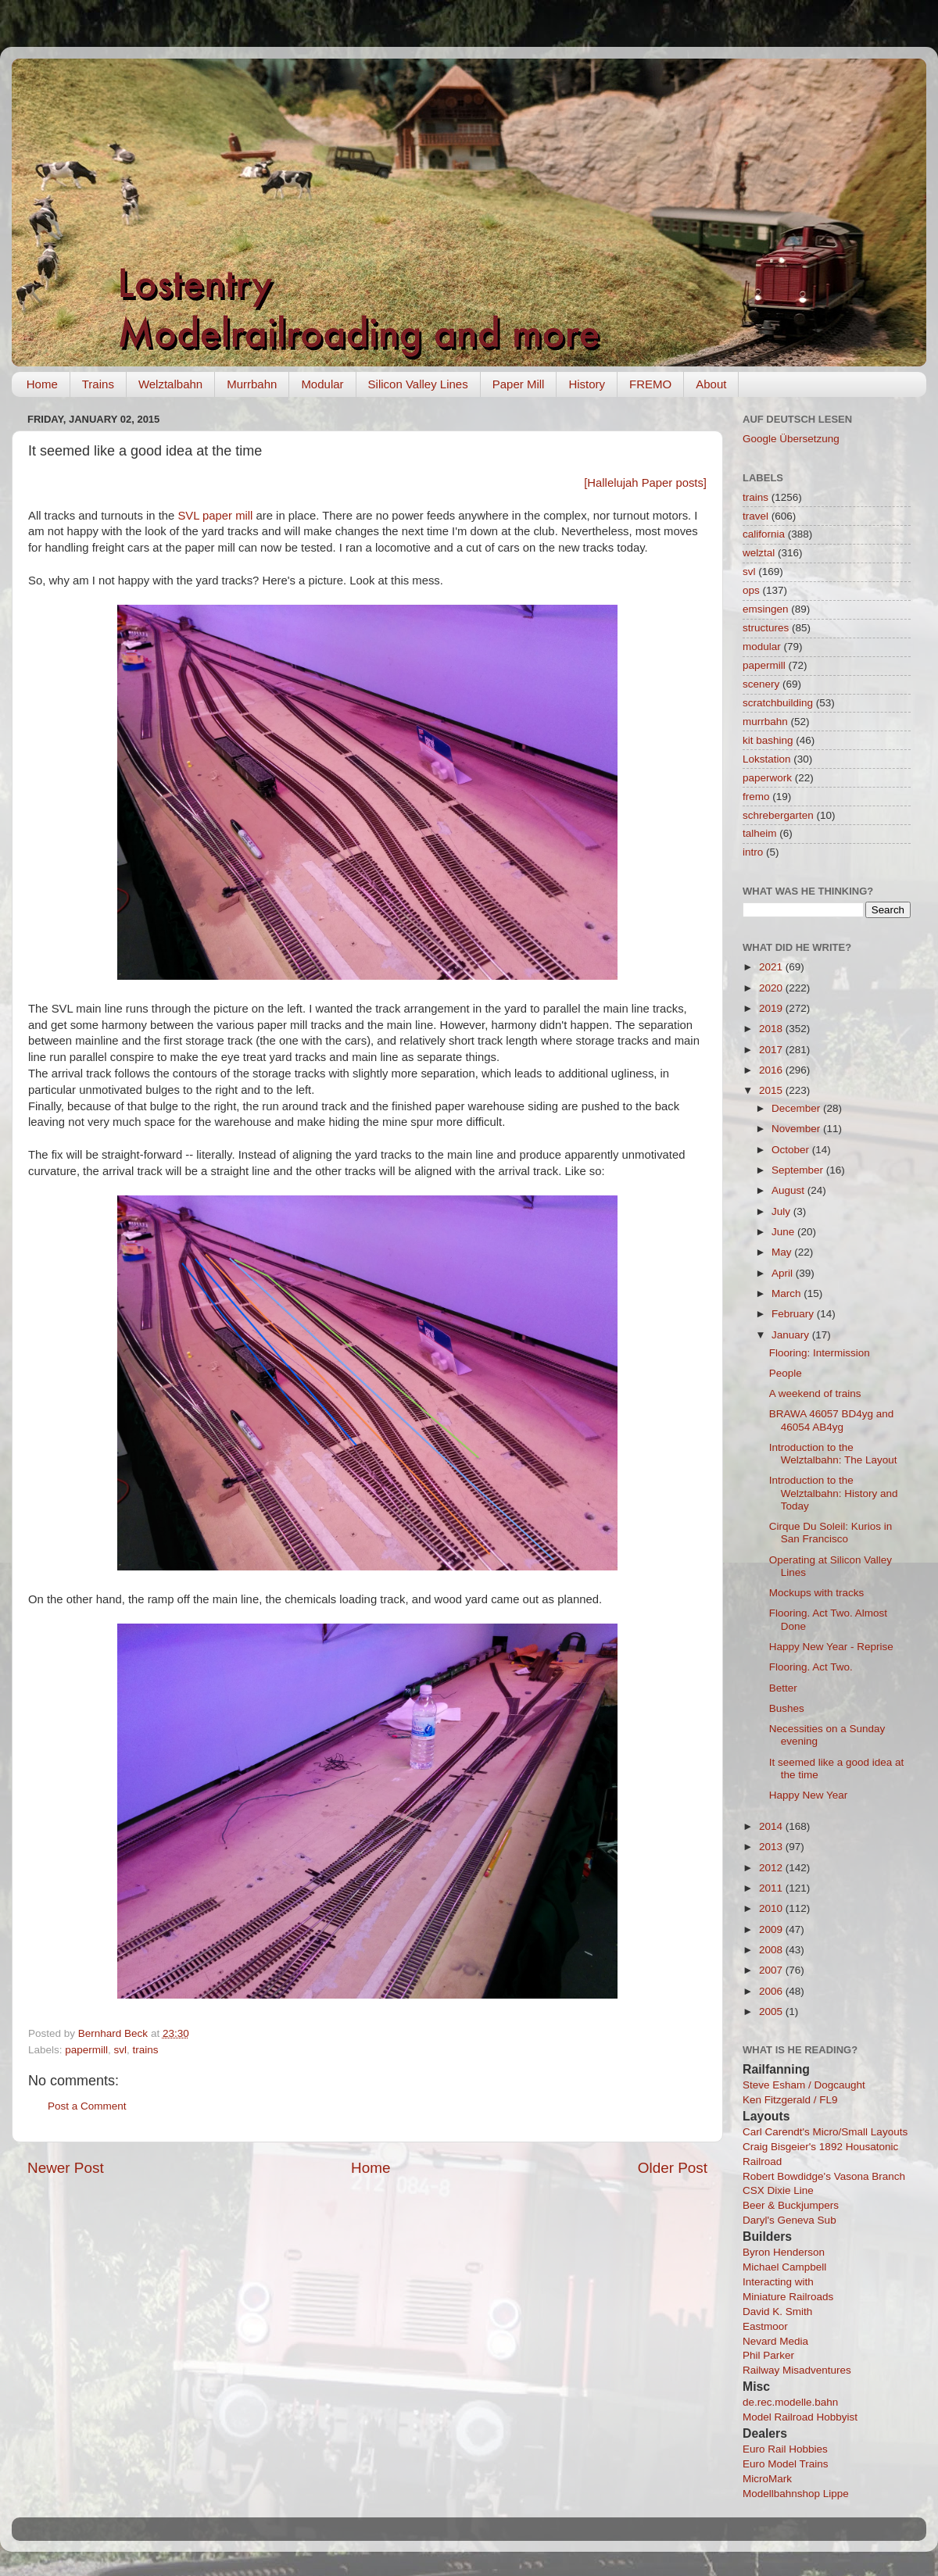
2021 (772, 967)
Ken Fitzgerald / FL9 (790, 2100)
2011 (772, 1888)
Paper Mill (518, 384)
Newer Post (65, 2168)
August (789, 1190)
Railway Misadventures (797, 2370)
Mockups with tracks (817, 1593)
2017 (772, 1050)
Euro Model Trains (786, 2464)
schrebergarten (778, 815)
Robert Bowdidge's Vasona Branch (824, 2176)
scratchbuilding (778, 703)
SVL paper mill (214, 515)
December (797, 1108)
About (711, 384)
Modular (322, 384)
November (797, 1128)
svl (120, 2050)
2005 (772, 2011)
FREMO (650, 384)
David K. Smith (777, 2311)
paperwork (767, 778)
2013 (772, 1847)
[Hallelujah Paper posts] (645, 483)
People (785, 1373)
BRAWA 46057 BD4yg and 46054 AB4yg (831, 1420)
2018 (772, 1028)
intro (753, 852)
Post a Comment (87, 2106)
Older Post (672, 2168)
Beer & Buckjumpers (791, 2205)
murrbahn (765, 721)
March (788, 1293)
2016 (772, 1070)
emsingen (766, 609)
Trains (98, 384)
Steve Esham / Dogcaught (804, 2085)
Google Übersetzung (791, 439)
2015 (772, 1090)
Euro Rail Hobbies (785, 2449)
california (764, 534)
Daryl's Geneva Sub (789, 2220)
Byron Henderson (784, 2252)
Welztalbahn (170, 384)
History (586, 384)
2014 (772, 1826)
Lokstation (767, 759)
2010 (772, 1908)
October (792, 1150)
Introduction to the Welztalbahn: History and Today (833, 1492)
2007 (772, 1970)
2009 (772, 1929)
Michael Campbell (784, 2267)
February (794, 1314)
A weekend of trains (815, 1393)
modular (762, 646)
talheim (760, 833)
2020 (772, 988)
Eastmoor (765, 2326)
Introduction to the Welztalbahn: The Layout (833, 1454)
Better (783, 1688)
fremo (756, 796)
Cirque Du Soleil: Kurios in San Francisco (831, 1532)
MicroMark (767, 2479)
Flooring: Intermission (819, 1353)
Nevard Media (775, 2341)
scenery (761, 684)
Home (42, 384)
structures (766, 628)
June (784, 1232)
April (784, 1273)
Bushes (786, 1708)
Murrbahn (252, 384)
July (782, 1211)
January (792, 1335)
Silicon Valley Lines (418, 384)
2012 (772, 1868)
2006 (772, 1991)
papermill (86, 2050)
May (783, 1252)
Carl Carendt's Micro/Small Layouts (825, 2132)
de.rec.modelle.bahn (790, 2402)
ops (751, 590)
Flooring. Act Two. (811, 1667)
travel (755, 516)
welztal (759, 553)
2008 (772, 1950)
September (799, 1170)
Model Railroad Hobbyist (800, 2417)
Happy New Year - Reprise (831, 1646)
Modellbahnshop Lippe (796, 2493)
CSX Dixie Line (778, 2190)
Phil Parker (768, 2355)
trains (146, 2050)
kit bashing (768, 740)
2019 (772, 1008)
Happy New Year (808, 1795)
